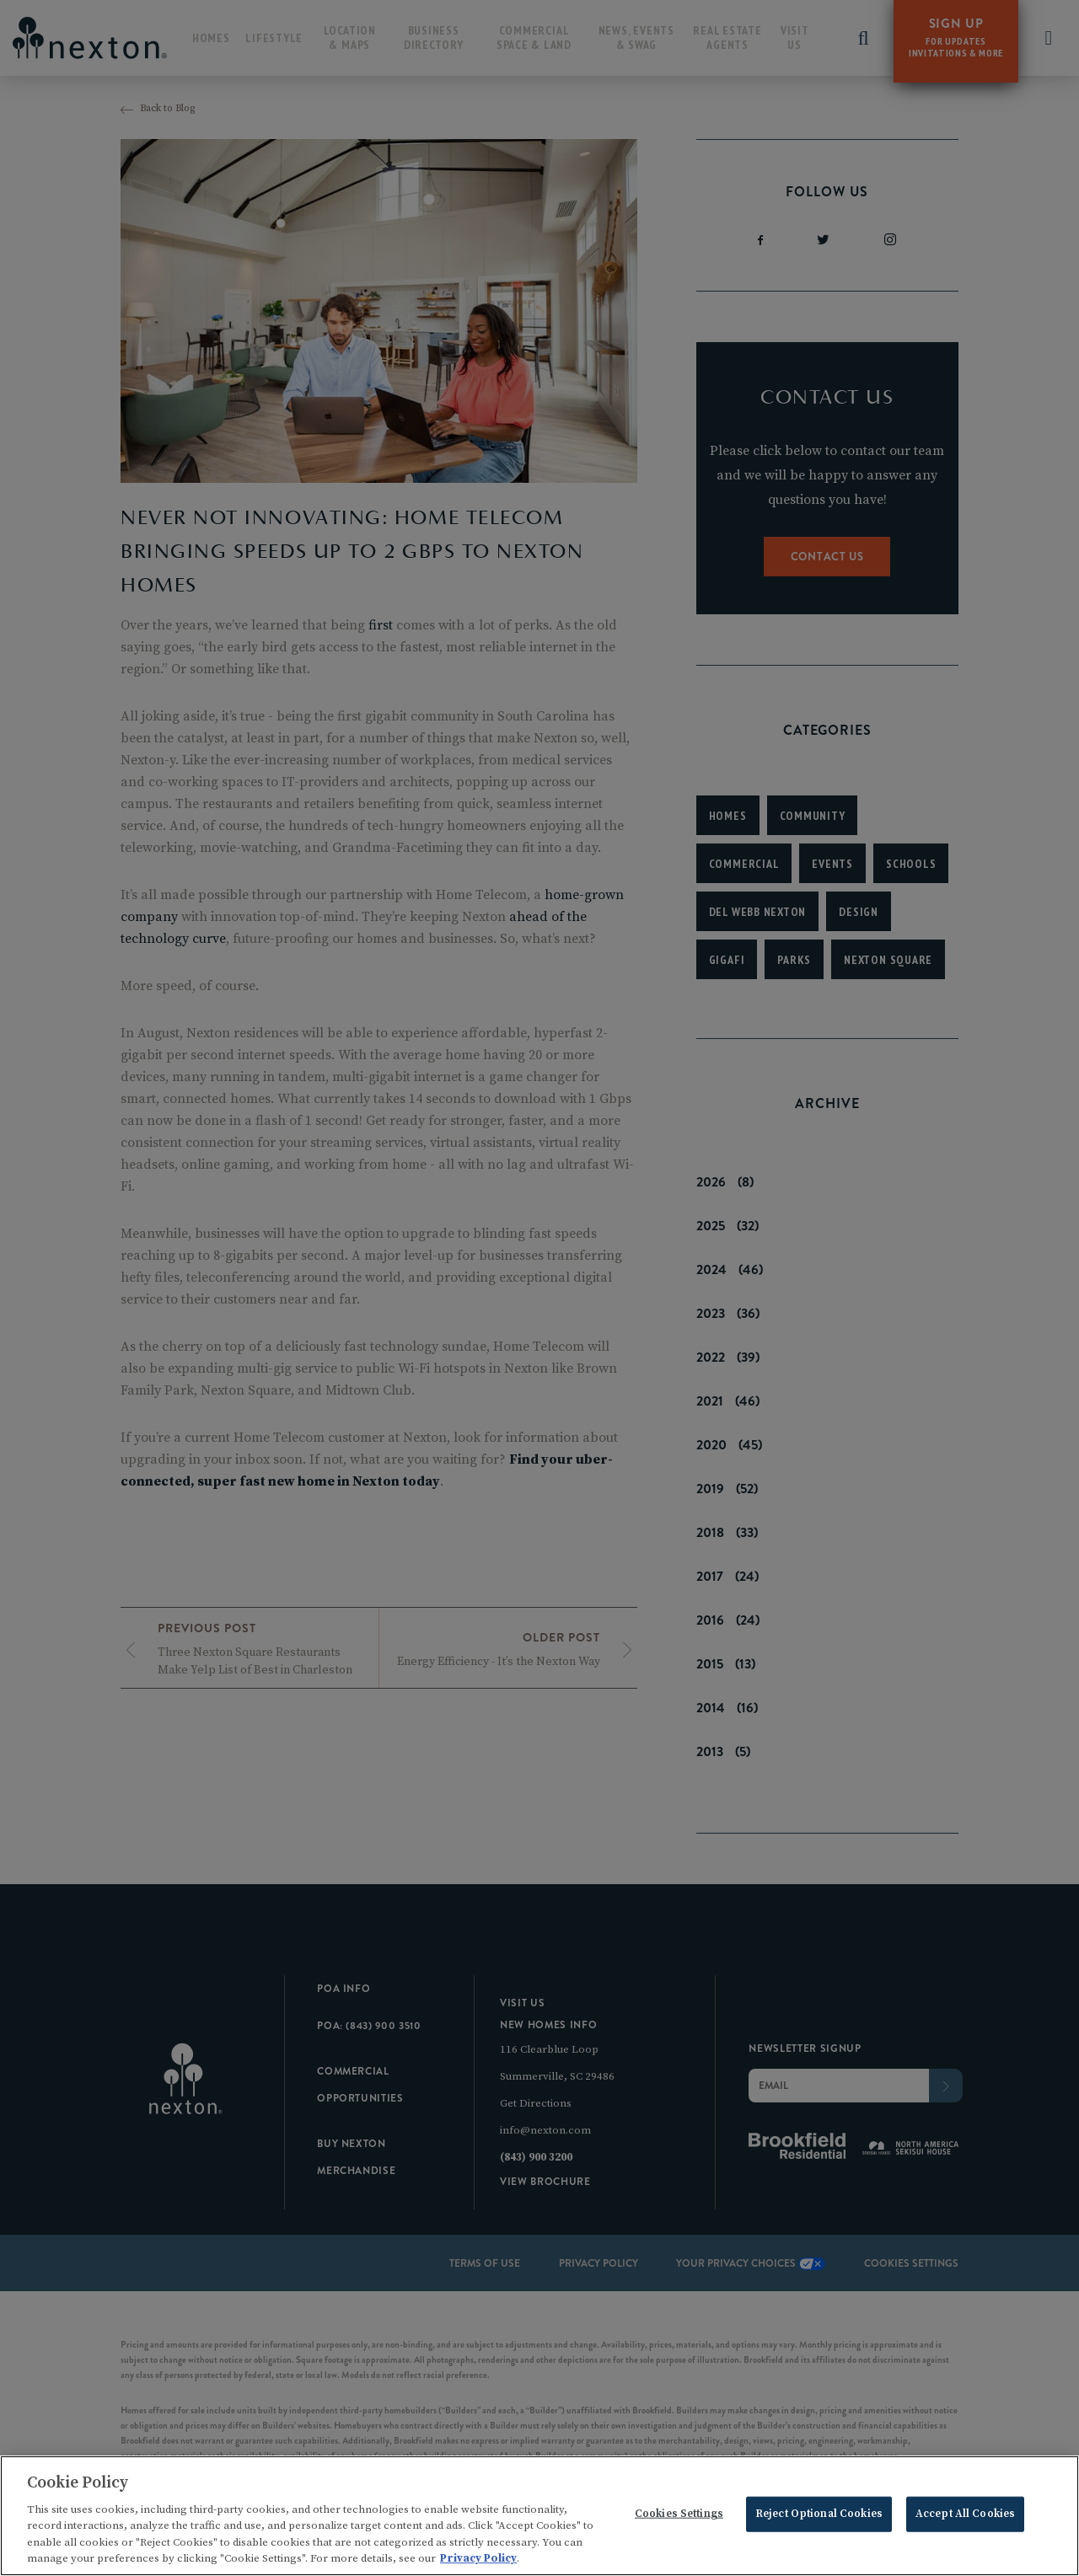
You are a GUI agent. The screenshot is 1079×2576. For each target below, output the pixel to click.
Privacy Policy (478, 2561)
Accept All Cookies (965, 2516)
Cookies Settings (679, 2516)
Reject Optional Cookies (819, 2516)
